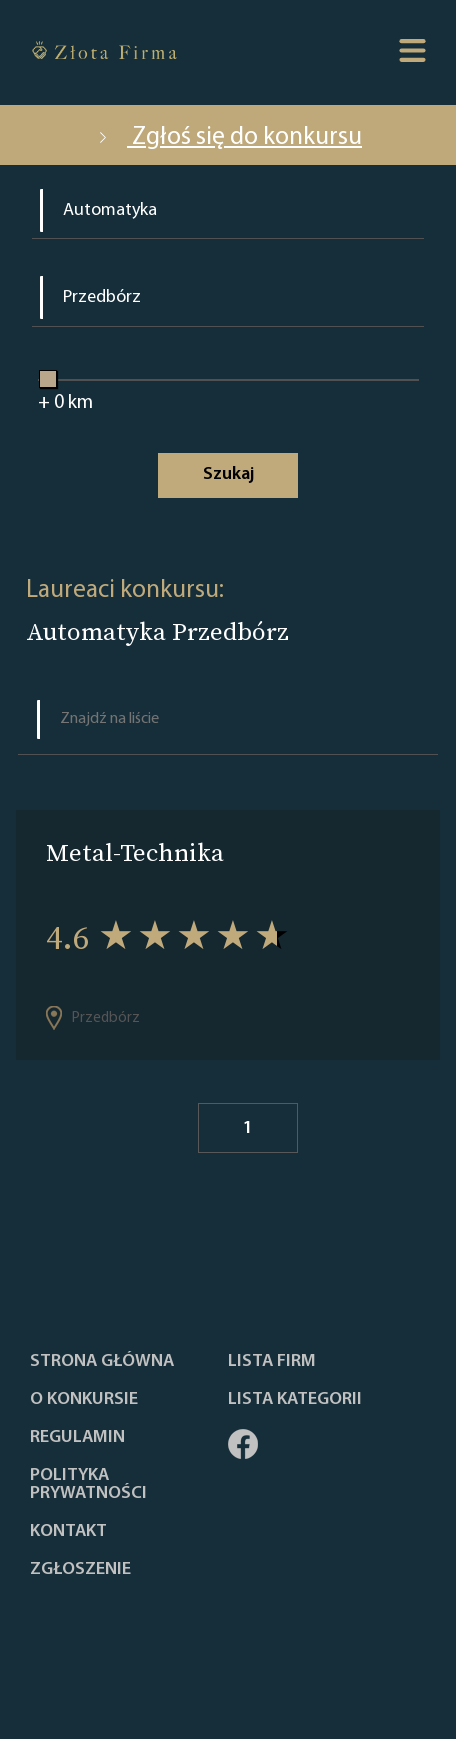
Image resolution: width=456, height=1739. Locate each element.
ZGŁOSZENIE (80, 1570)
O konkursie (84, 1400)
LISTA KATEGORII (295, 1400)
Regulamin (77, 1438)
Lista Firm (272, 1362)
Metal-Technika (135, 852)
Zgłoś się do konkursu (228, 137)
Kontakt (68, 1532)
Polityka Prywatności (88, 1485)
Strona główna (102, 1362)
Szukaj (228, 474)
